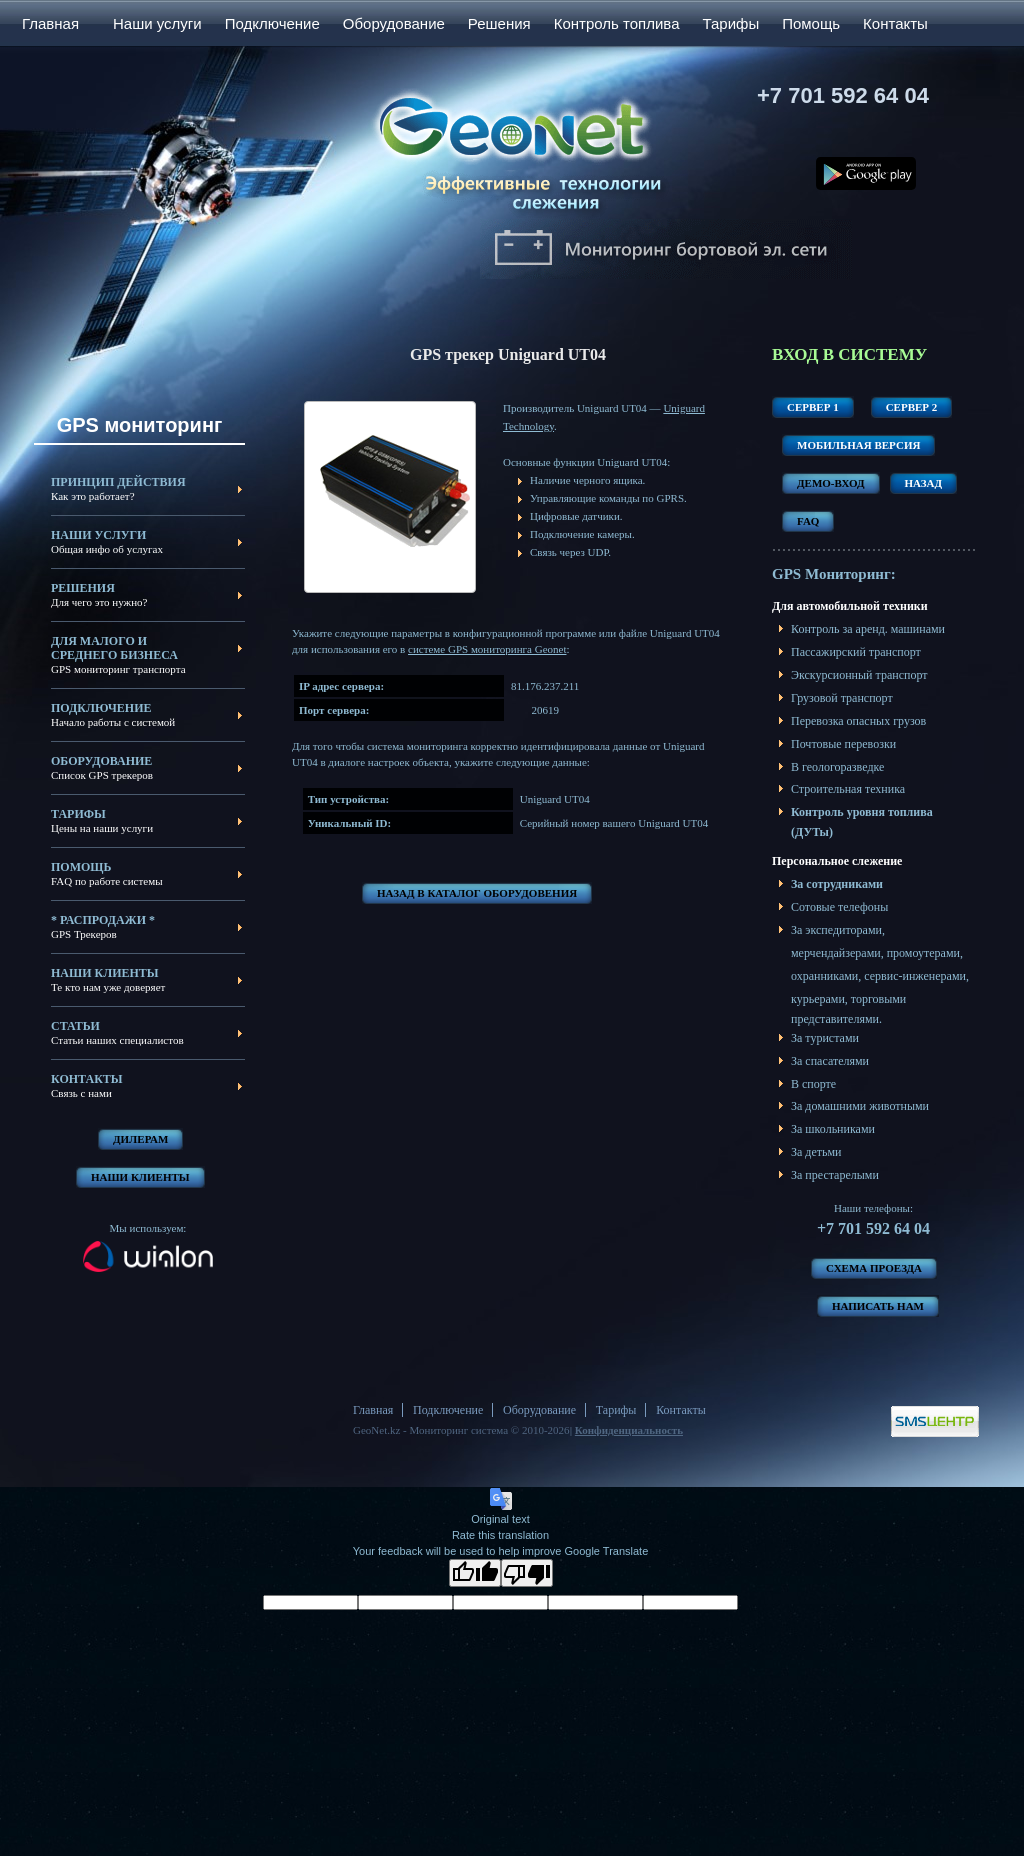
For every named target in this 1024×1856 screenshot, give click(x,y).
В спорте (813, 1084)
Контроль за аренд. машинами (868, 629)
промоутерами (923, 953)
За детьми (816, 1152)
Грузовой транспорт (842, 698)
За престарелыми (835, 1175)
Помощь (811, 23)
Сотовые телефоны (839, 907)
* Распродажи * (103, 920)
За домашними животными (860, 1106)
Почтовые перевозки (843, 744)
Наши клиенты (105, 973)
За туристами (825, 1038)
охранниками (824, 976)
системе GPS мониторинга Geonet (487, 649)
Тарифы (730, 23)
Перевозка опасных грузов (858, 721)
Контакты (895, 23)
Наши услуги (157, 23)
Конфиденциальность (629, 1430)
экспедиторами (843, 930)
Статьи (75, 1026)
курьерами (818, 999)
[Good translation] (475, 1573)
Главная (50, 23)
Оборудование (394, 23)
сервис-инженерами (915, 976)
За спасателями (830, 1061)
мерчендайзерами (836, 953)
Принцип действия (118, 482)
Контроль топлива (617, 23)
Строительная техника (848, 789)
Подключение (272, 23)
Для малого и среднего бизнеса (114, 648)
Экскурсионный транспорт (859, 675)
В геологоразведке (837, 767)
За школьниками (833, 1129)
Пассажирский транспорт (856, 652)
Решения (499, 23)
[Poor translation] (527, 1573)
